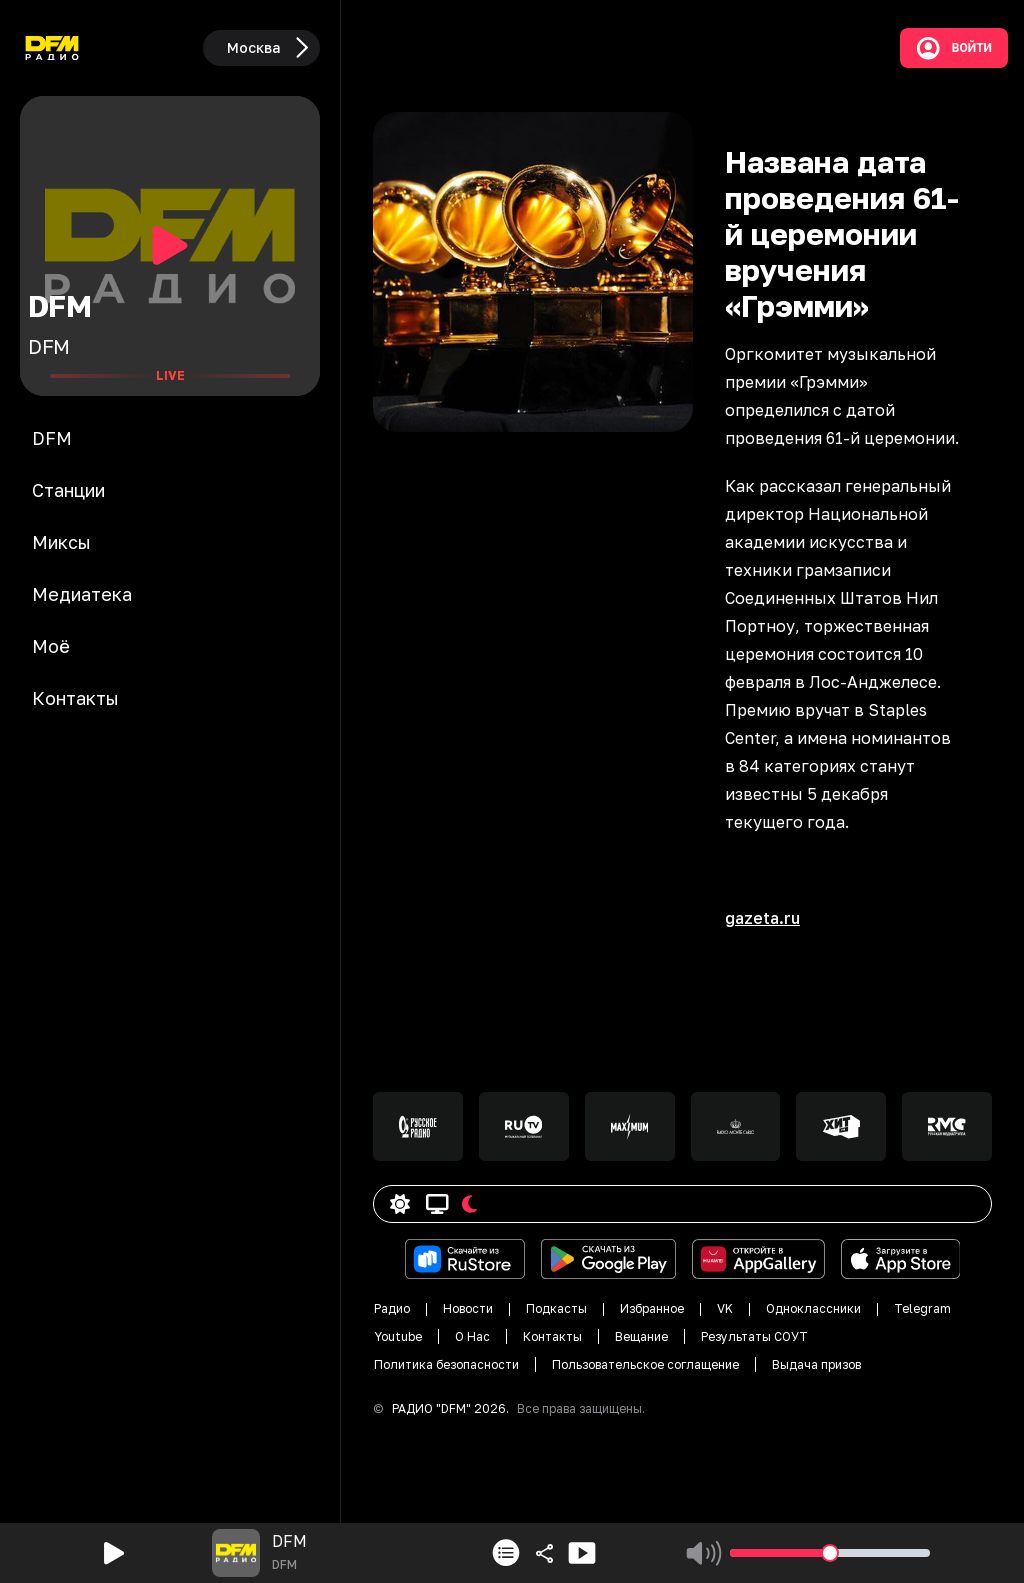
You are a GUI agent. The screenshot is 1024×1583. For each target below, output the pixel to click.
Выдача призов (816, 1364)
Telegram (922, 1308)
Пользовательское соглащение (645, 1364)
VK (725, 1308)
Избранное (652, 1308)
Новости (468, 1308)
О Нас (472, 1336)
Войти (954, 48)
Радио (392, 1308)
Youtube (398, 1336)
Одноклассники (813, 1308)
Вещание (641, 1336)
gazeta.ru (762, 918)
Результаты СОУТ (754, 1336)
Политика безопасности (446, 1364)
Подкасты (556, 1308)
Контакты (552, 1336)
